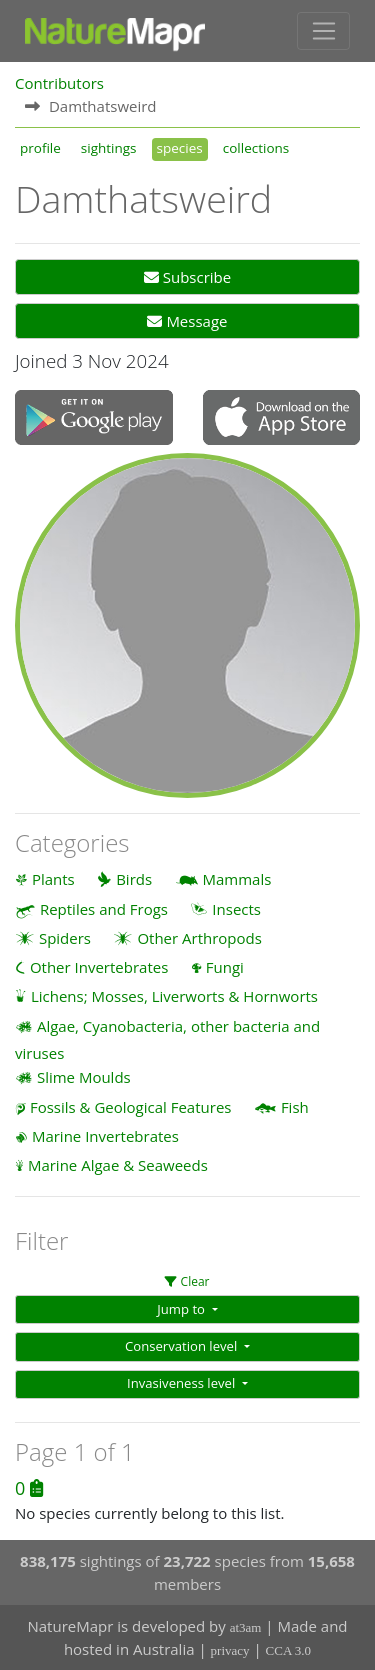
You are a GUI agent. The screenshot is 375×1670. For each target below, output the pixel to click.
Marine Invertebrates (105, 1136)
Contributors (59, 83)
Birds (134, 879)
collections (256, 148)
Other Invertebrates (99, 967)
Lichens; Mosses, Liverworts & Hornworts (174, 996)
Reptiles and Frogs (104, 909)
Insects (236, 909)
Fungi (225, 967)
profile (40, 148)
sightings (109, 148)
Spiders (65, 938)
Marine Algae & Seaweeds (118, 1165)
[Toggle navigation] (323, 31)
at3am (246, 1627)
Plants (53, 879)
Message (187, 321)
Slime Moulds (84, 1077)
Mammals (237, 879)
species (180, 148)
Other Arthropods (199, 938)
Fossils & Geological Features (131, 1107)
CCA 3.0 (289, 1650)
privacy (230, 1650)
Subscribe (187, 277)
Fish (295, 1107)
